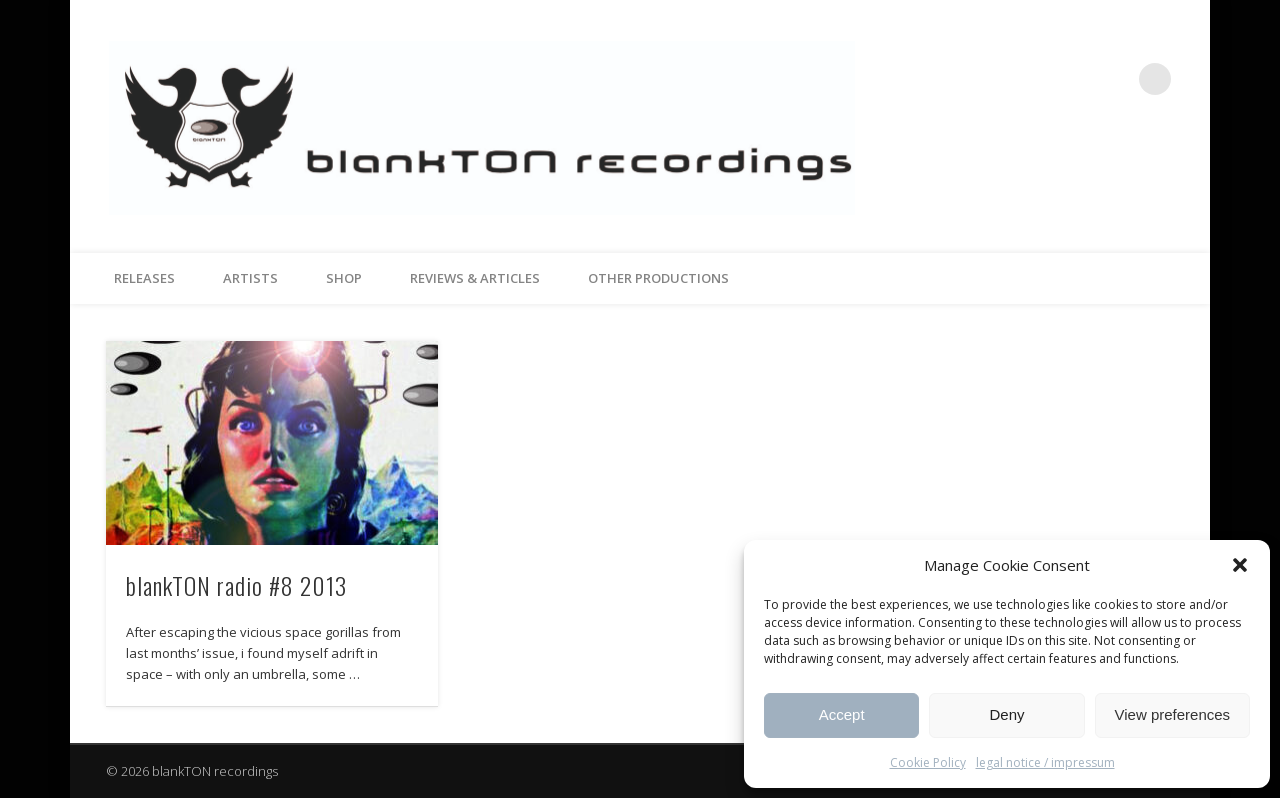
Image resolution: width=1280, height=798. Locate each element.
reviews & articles (475, 278)
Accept (842, 714)
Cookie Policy (928, 762)
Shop (344, 278)
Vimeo (1114, 79)
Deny (1006, 714)
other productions (658, 278)
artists (250, 278)
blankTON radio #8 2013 (236, 585)
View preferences (1173, 714)
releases (144, 278)
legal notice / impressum (1045, 762)
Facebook (1073, 79)
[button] (1240, 565)
